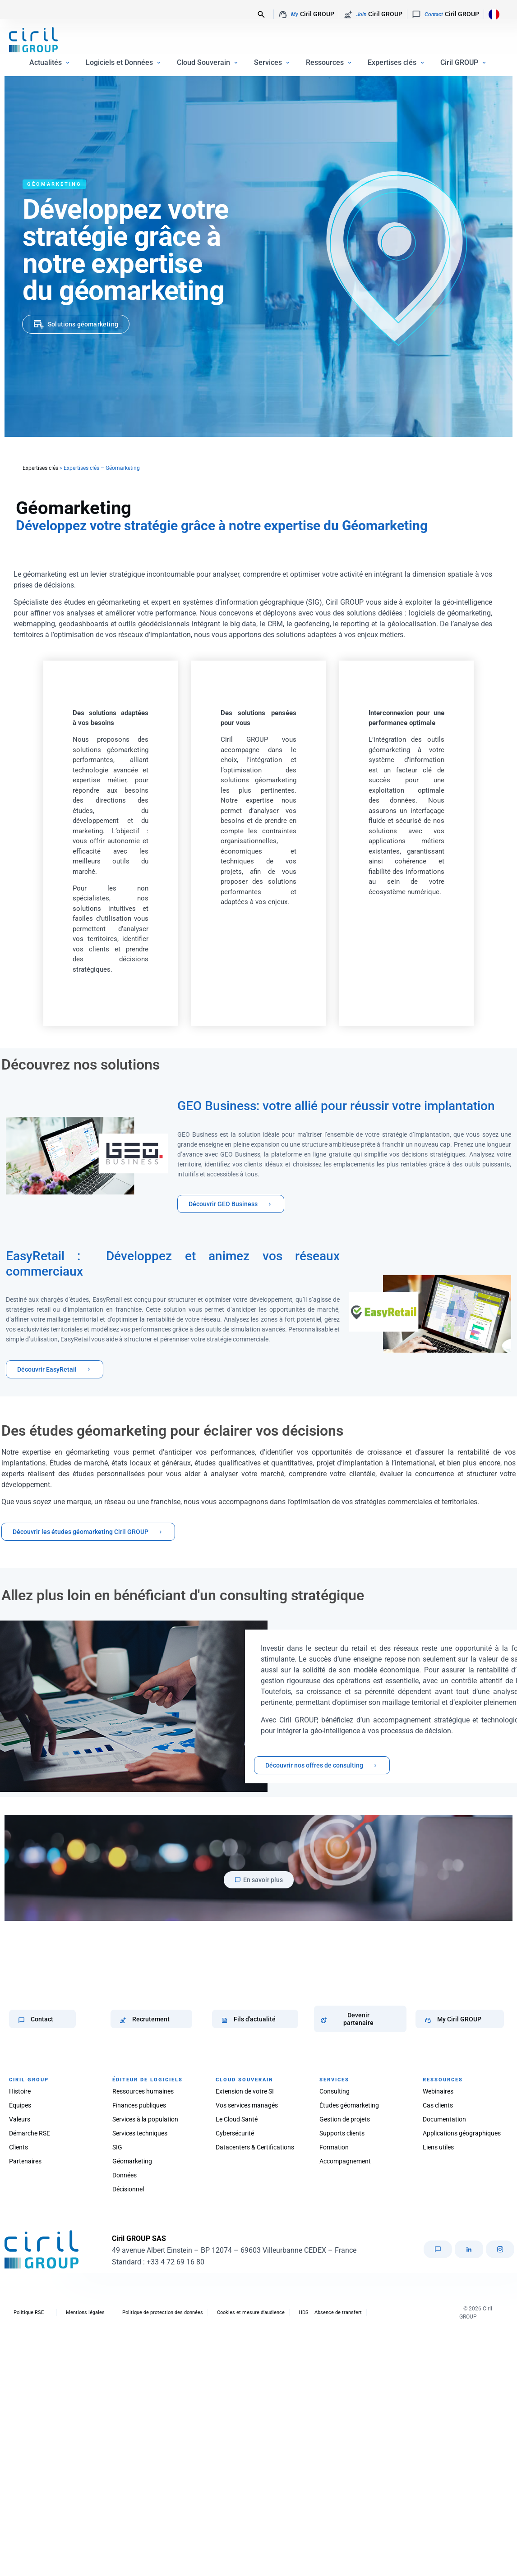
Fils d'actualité (255, 2019)
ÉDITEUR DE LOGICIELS (147, 2080)
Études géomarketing (349, 2105)
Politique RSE (29, 2312)
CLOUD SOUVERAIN (244, 2080)
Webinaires (438, 2091)
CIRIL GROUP (29, 2080)
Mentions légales (85, 2312)
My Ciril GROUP (459, 2019)
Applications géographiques (462, 2133)
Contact (42, 2019)
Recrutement (151, 2019)
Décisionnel (128, 2189)
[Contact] (21, 2020)
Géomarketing (132, 2161)
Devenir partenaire (358, 2018)
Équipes (20, 2105)
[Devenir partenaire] (323, 2020)
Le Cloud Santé (237, 2119)
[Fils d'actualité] (224, 2020)
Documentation (444, 2119)
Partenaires (25, 2161)
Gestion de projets (344, 2119)
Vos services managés (247, 2105)
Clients (18, 2147)
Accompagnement (345, 2161)
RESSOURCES (443, 2080)
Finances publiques (139, 2105)
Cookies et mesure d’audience (251, 2312)
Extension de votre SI (245, 2091)
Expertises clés (40, 468)
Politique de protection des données (162, 2312)
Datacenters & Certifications (255, 2147)
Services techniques (139, 2133)
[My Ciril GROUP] (428, 2020)
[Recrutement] (123, 2020)
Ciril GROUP (306, 14)
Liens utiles (438, 2147)
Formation (334, 2147)
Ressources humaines (143, 2091)
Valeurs (19, 2119)
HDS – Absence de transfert (330, 2312)
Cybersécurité (235, 2133)
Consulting (334, 2091)
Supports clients (342, 2133)
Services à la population (145, 2119)
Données (124, 2175)
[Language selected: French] (491, 14)
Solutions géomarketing (83, 324)
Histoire (20, 2091)
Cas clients (438, 2105)
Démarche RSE (29, 2133)
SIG (117, 2147)
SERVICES (334, 2080)
